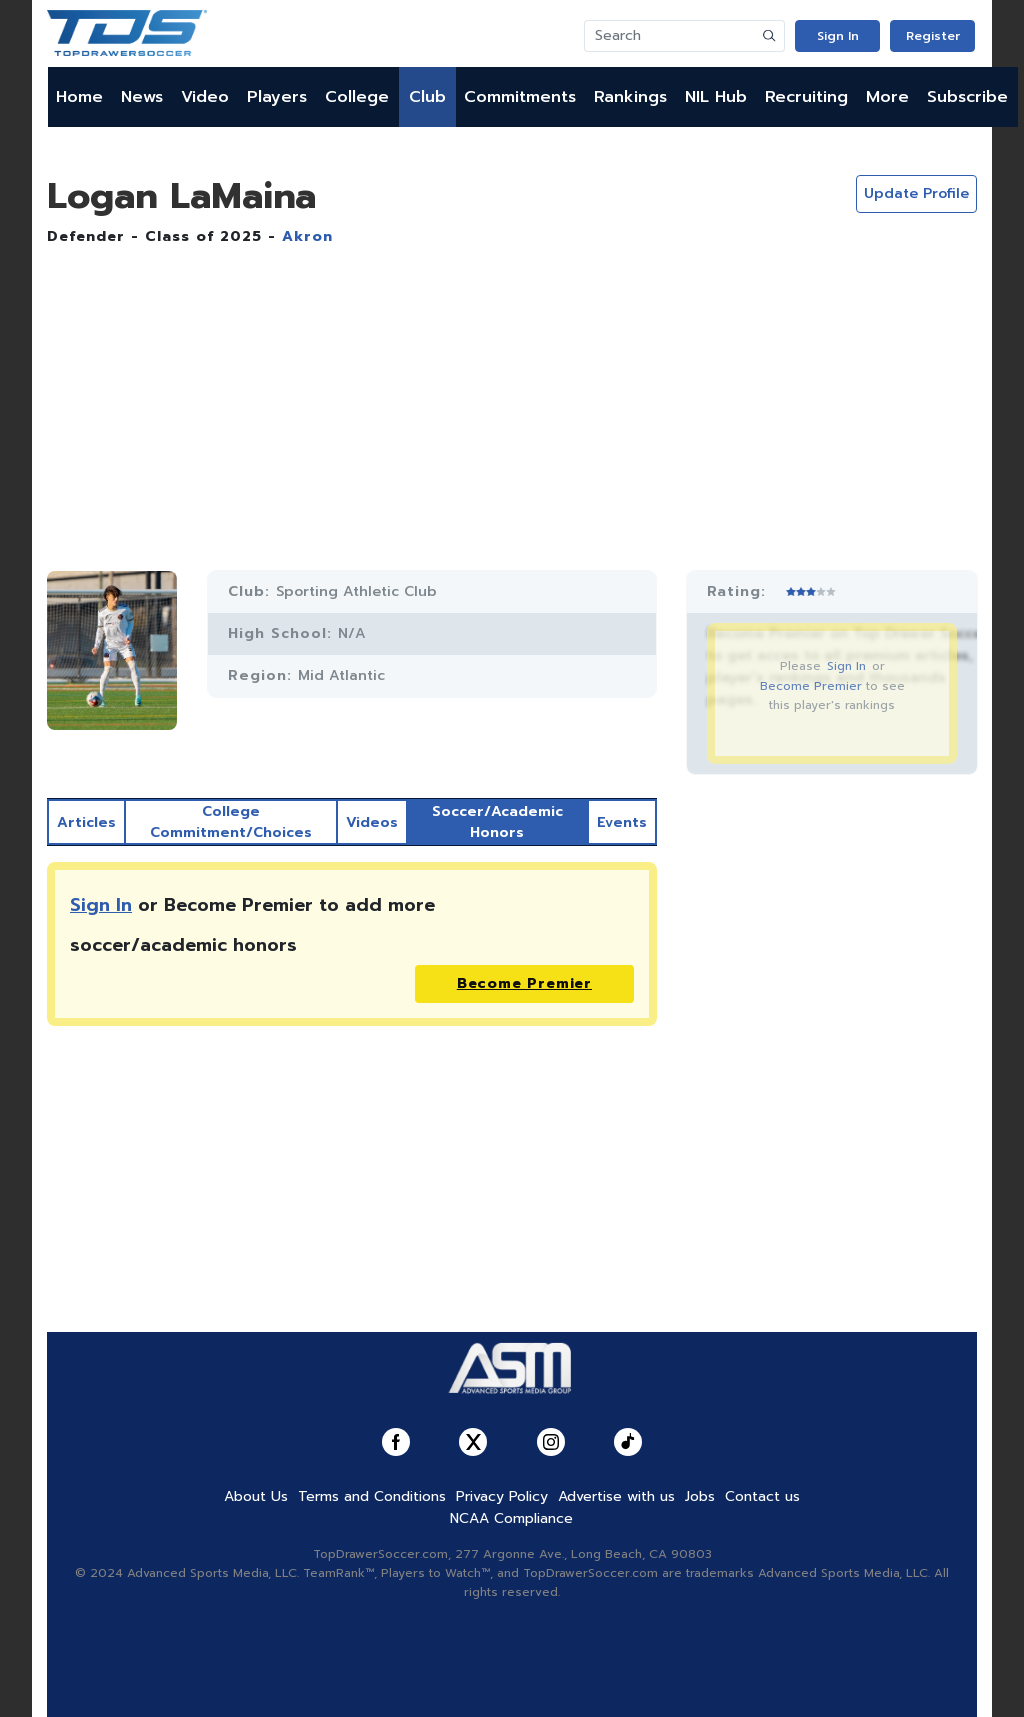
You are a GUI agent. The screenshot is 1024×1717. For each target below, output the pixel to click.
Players (277, 97)
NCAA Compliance (511, 1518)
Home (79, 97)
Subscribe (967, 97)
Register (933, 36)
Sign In (838, 36)
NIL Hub (716, 97)
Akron (307, 236)
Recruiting (806, 97)
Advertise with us (616, 1496)
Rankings (630, 97)
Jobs (700, 1496)
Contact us (762, 1496)
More (887, 97)
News (142, 97)
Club (427, 97)
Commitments (520, 97)
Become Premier (811, 686)
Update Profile (916, 193)
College (357, 97)
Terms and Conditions (372, 1496)
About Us (256, 1496)
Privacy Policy (502, 1496)
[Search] (670, 36)
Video (205, 97)
